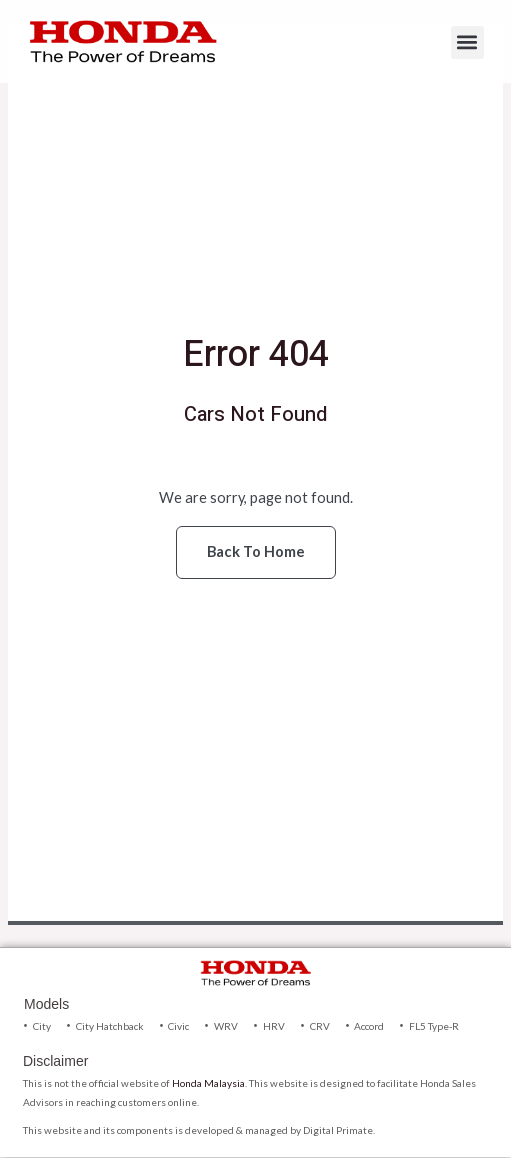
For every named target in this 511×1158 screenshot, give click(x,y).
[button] (467, 42)
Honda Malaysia (208, 1083)
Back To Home (256, 551)
